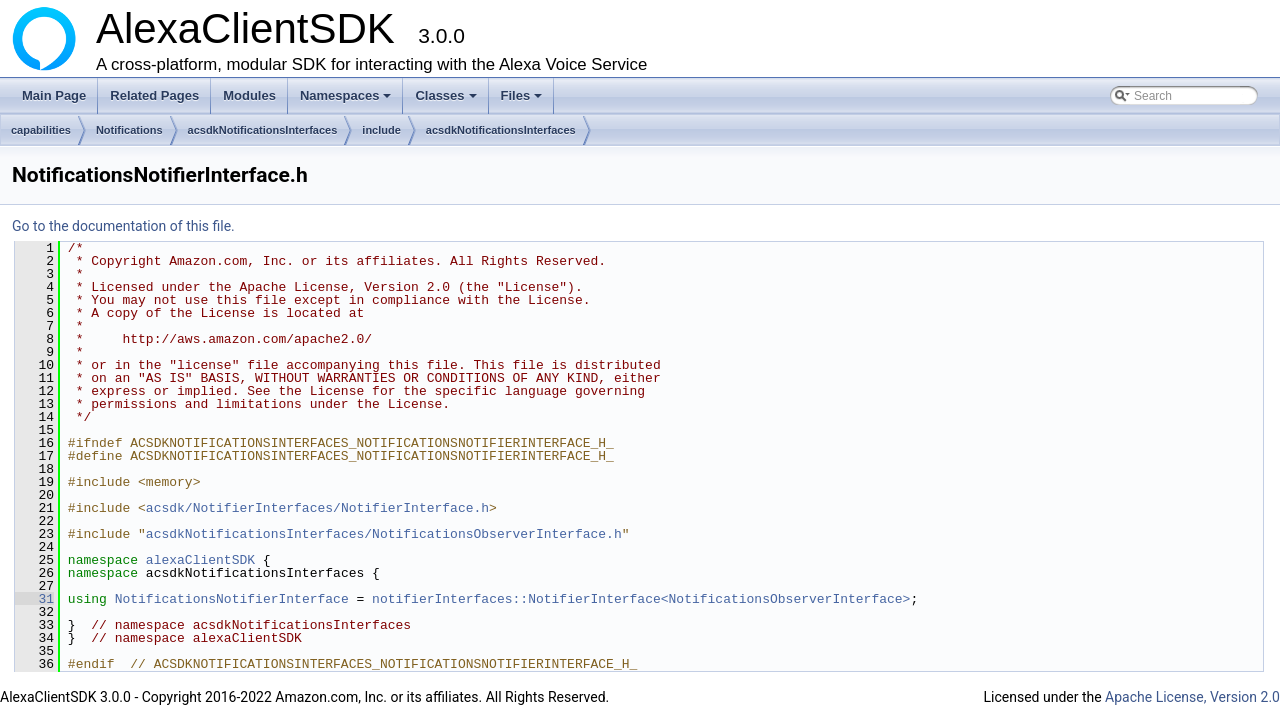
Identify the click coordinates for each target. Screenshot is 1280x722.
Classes (447, 101)
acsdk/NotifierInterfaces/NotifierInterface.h (317, 508)
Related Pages (154, 95)
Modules (249, 95)
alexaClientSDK (200, 560)
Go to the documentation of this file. (123, 226)
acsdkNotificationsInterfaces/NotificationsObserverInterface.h (384, 534)
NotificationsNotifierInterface (232, 599)
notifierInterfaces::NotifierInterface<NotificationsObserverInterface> (641, 599)
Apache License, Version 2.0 (1192, 697)
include (381, 130)
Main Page (54, 95)
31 (34, 599)
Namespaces (347, 101)
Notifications (129, 130)
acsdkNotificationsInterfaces (263, 130)
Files (523, 101)
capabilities (41, 130)
